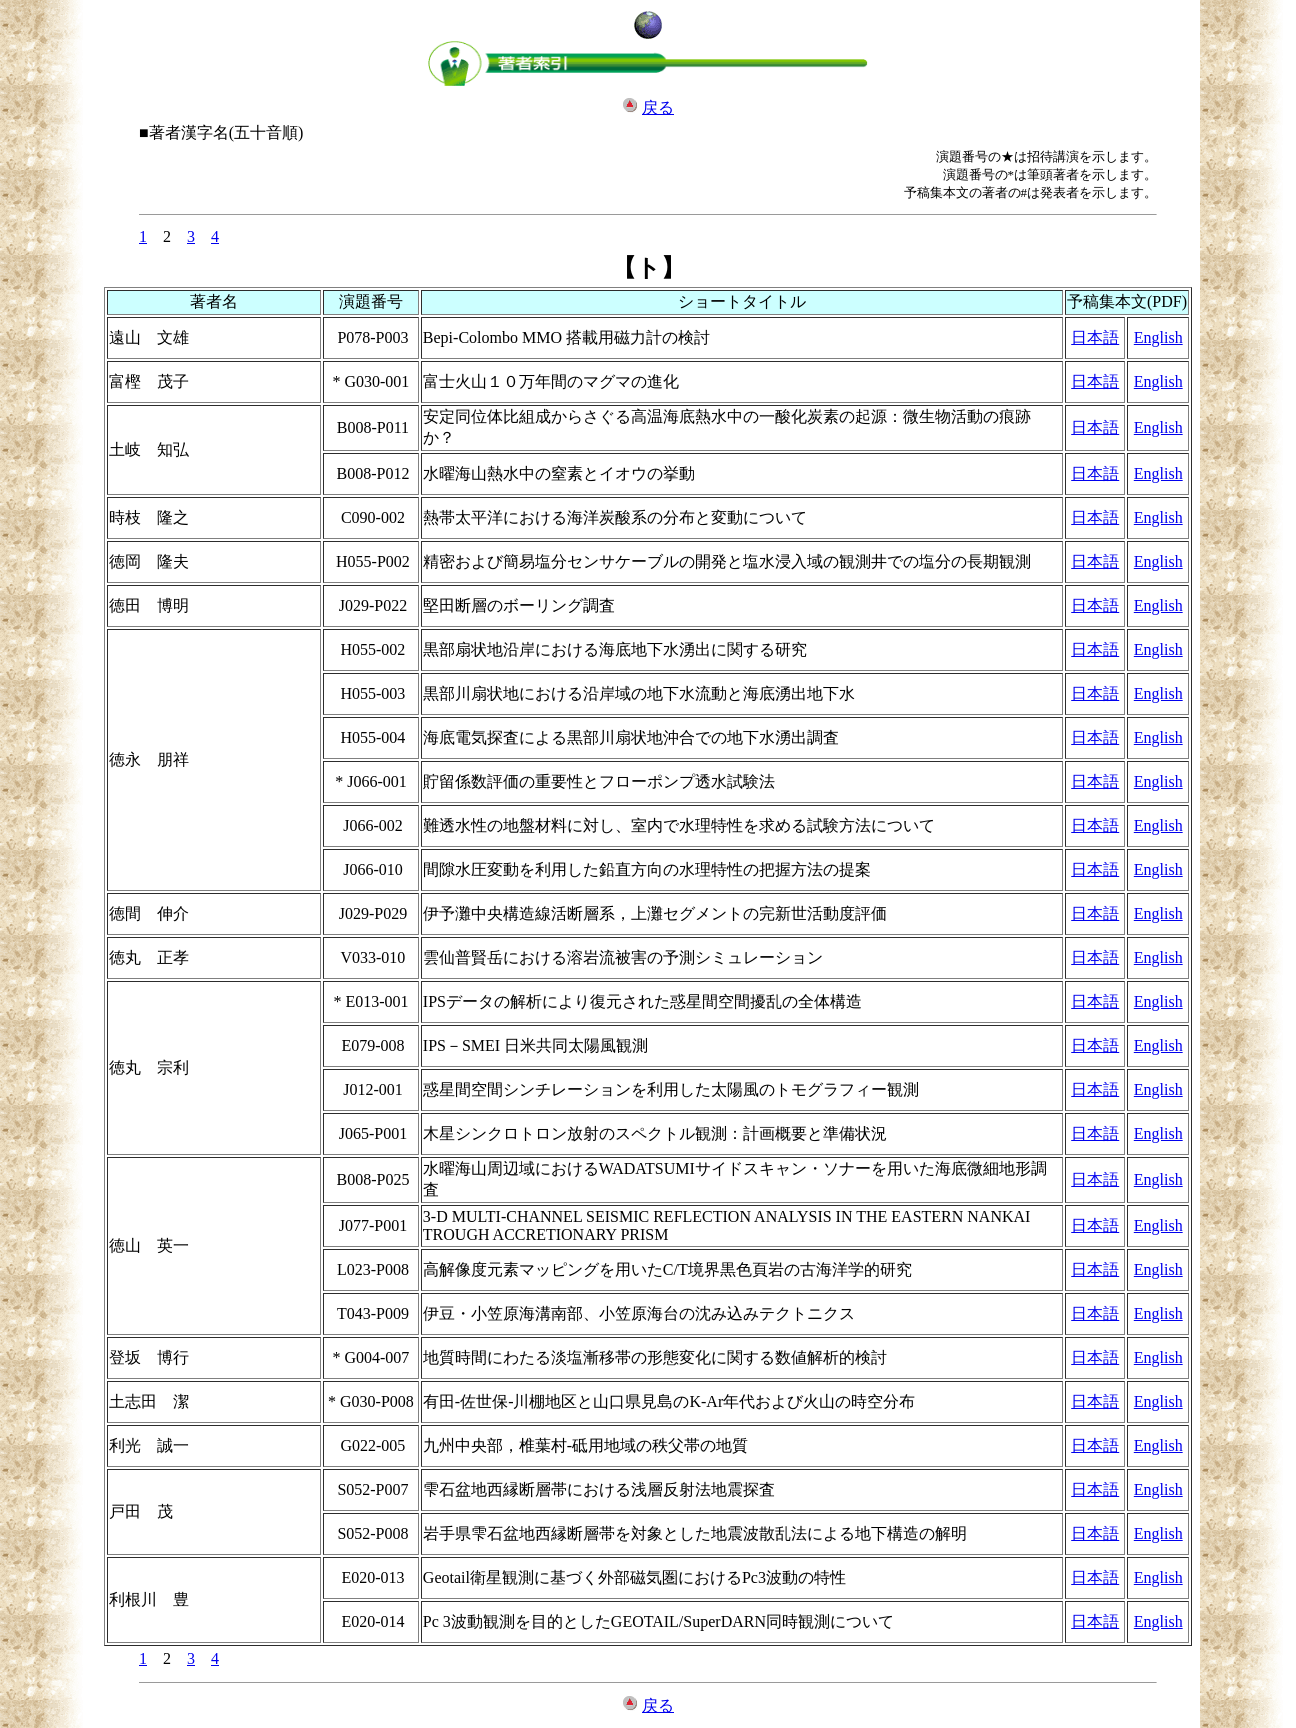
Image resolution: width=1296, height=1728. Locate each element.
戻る (658, 107)
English (1158, 337)
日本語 (1095, 337)
